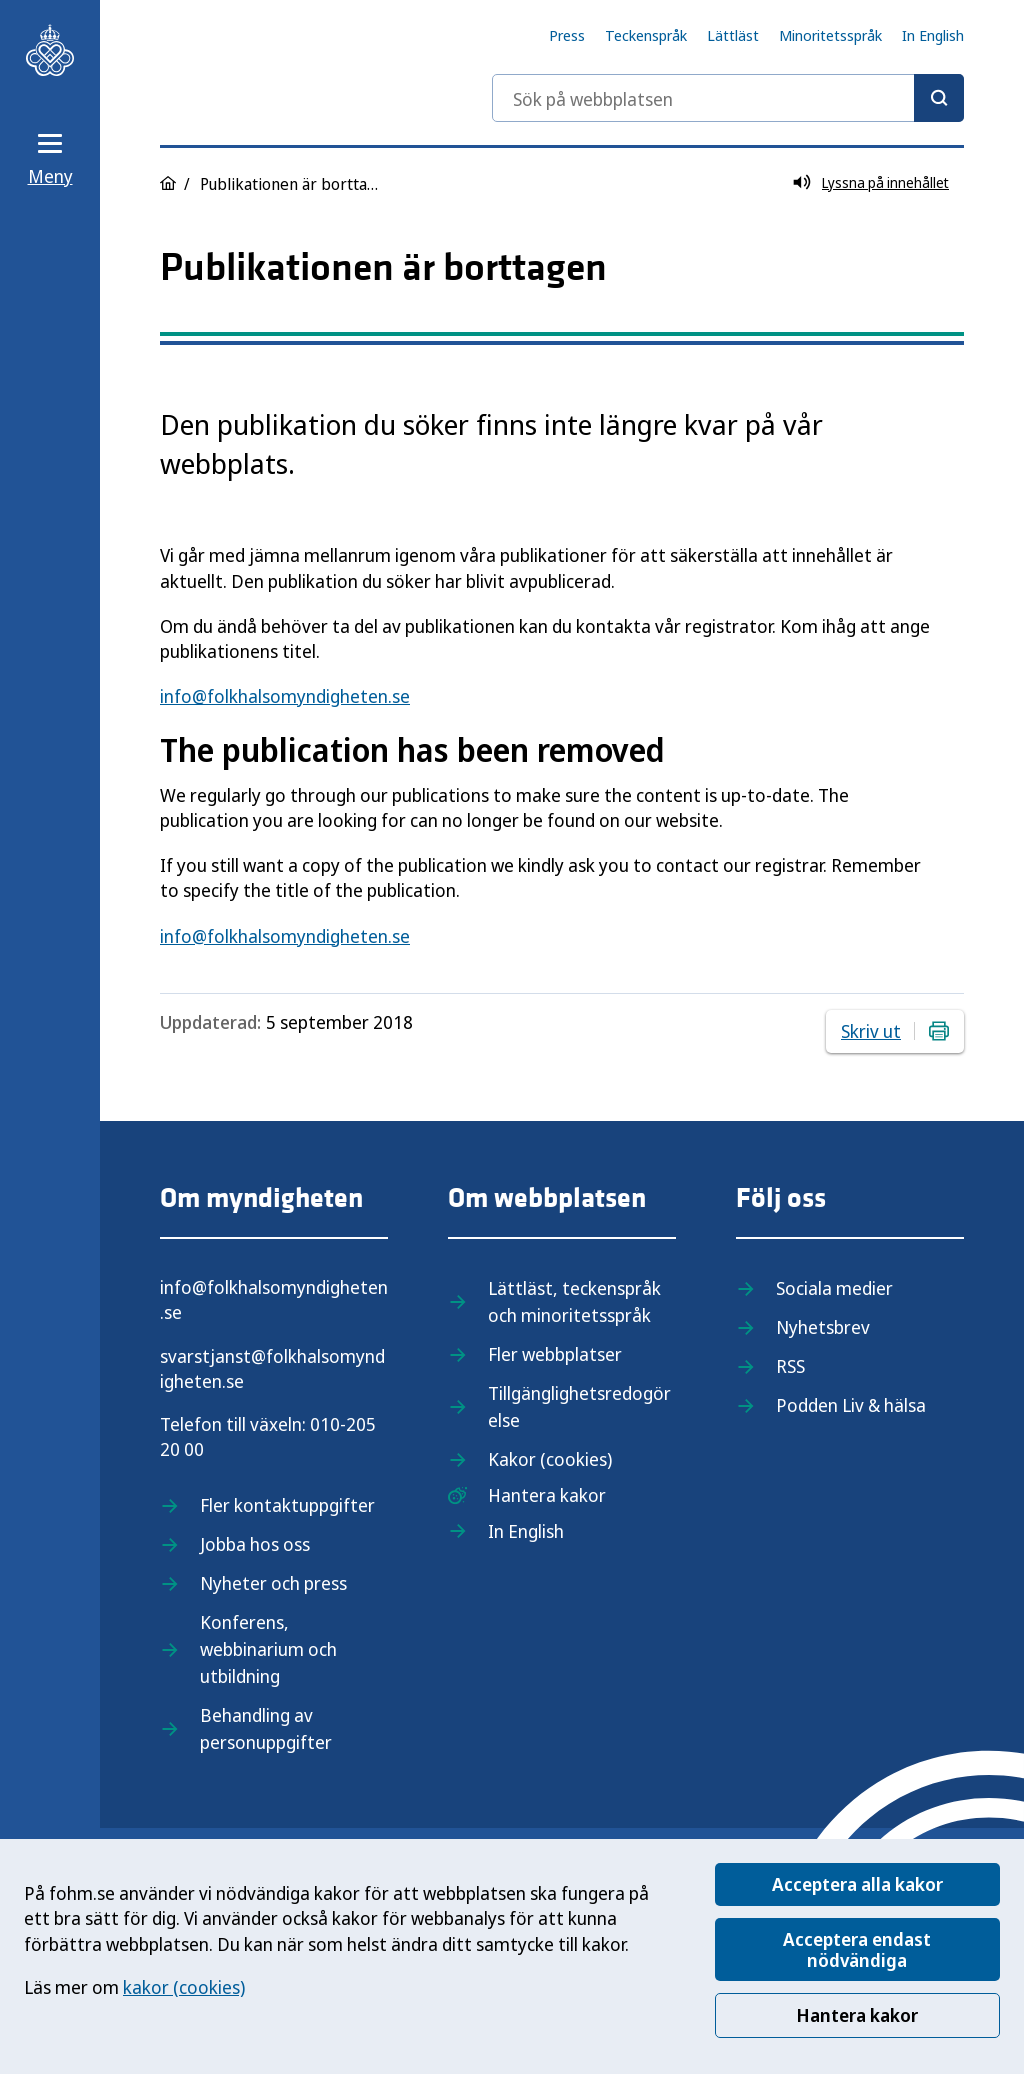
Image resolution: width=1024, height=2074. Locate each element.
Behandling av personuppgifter (266, 1728)
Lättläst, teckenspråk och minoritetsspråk (574, 1301)
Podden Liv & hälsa (851, 1405)
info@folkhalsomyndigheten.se (285, 696)
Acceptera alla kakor (857, 1884)
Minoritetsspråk (830, 35)
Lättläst (733, 35)
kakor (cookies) (184, 1987)
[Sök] (939, 98)
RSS (790, 1366)
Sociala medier (834, 1288)
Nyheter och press (273, 1583)
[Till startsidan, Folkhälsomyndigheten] (50, 50)
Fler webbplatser (555, 1354)
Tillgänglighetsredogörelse (579, 1406)
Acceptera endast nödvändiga (857, 1949)
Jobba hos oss (255, 1544)
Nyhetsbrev (823, 1327)
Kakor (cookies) (550, 1459)
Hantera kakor (857, 2015)
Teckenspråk (646, 35)
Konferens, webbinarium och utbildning (268, 1649)
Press (567, 35)
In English (933, 35)
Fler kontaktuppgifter (287, 1505)
